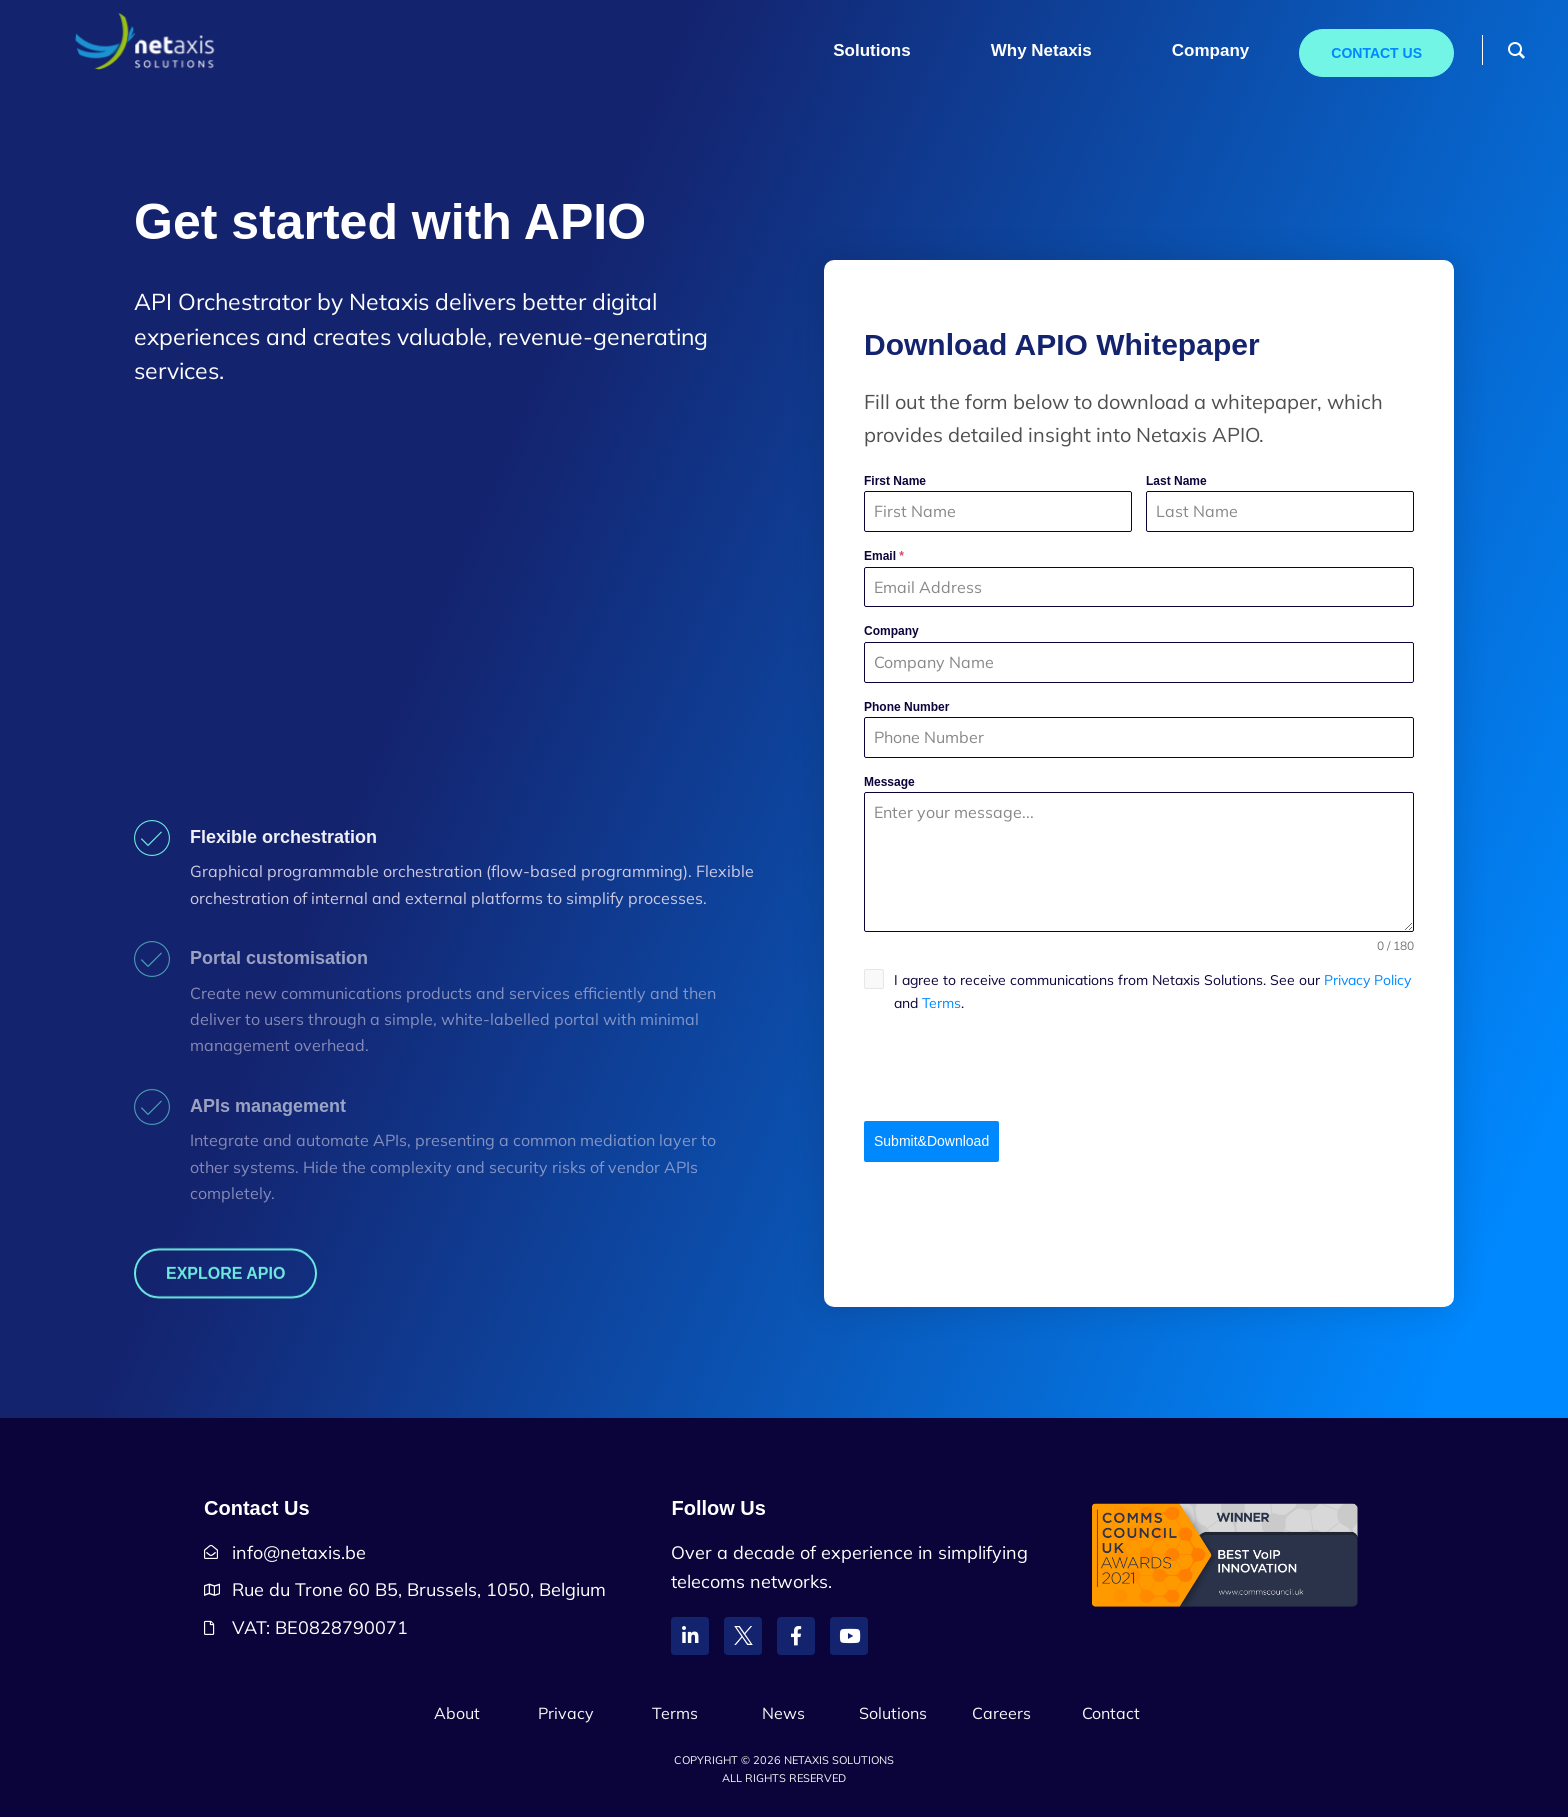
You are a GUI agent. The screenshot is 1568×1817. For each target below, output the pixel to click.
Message (889, 782)
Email (884, 556)
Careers (1001, 1713)
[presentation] (1139, 1068)
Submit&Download (931, 1141)
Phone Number (906, 707)
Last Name (1176, 481)
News (783, 1713)
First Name (895, 481)
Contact (1111, 1713)
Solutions (893, 1713)
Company (891, 631)
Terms (941, 1003)
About (457, 1713)
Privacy (566, 1713)
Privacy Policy (1367, 980)
